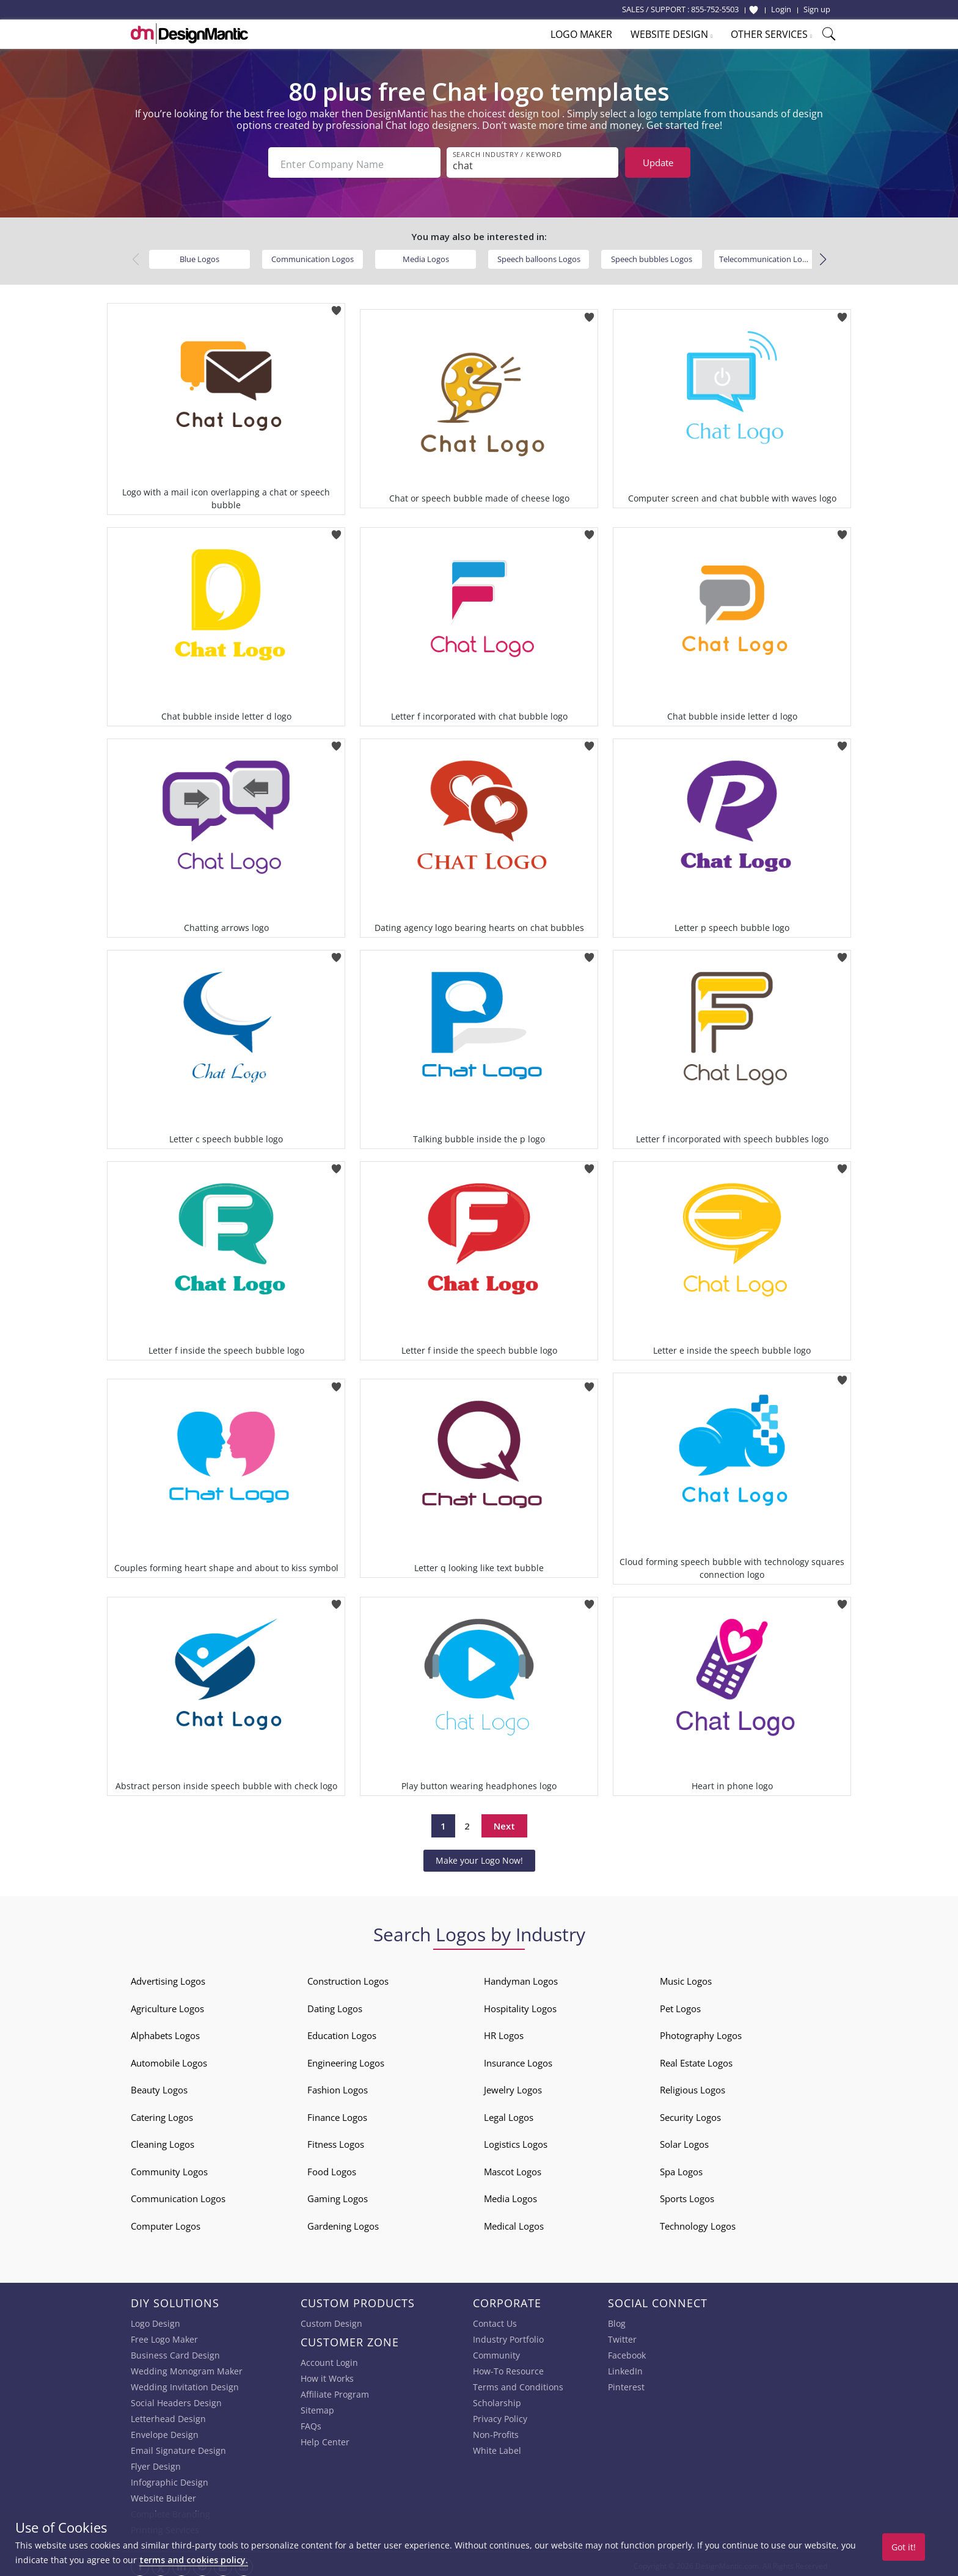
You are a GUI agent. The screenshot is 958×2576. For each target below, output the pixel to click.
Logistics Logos (515, 2141)
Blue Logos (199, 255)
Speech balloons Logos (538, 255)
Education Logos (341, 2032)
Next (504, 1822)
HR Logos (504, 2032)
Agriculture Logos (167, 2005)
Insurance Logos (518, 2059)
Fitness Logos (335, 2141)
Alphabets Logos (165, 2032)
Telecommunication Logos (767, 255)
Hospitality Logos (520, 2005)
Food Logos (331, 2168)
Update (658, 162)
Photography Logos (701, 2032)
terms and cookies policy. (193, 2560)
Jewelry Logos (513, 2087)
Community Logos (169, 2168)
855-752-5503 (715, 9)
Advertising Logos (168, 1978)
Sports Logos (687, 2195)
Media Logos (426, 255)
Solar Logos (684, 2141)
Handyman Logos (521, 1978)
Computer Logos (165, 2222)
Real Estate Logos (696, 2059)
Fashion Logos (337, 2087)
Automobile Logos (169, 2059)
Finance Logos (337, 2113)
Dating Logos (334, 2005)
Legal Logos (508, 2113)
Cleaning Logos (162, 2141)
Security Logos (690, 2113)
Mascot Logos (512, 2168)
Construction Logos (348, 1978)
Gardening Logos (343, 2222)
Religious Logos (692, 2087)
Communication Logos (312, 255)
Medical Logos (514, 2222)
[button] (822, 256)
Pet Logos (680, 2005)
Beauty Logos (159, 2087)
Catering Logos (162, 2113)
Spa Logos (681, 2168)
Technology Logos (698, 2222)
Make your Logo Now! (479, 1857)
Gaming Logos (337, 2195)
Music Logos (686, 1978)
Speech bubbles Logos (651, 255)
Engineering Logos (345, 2059)
